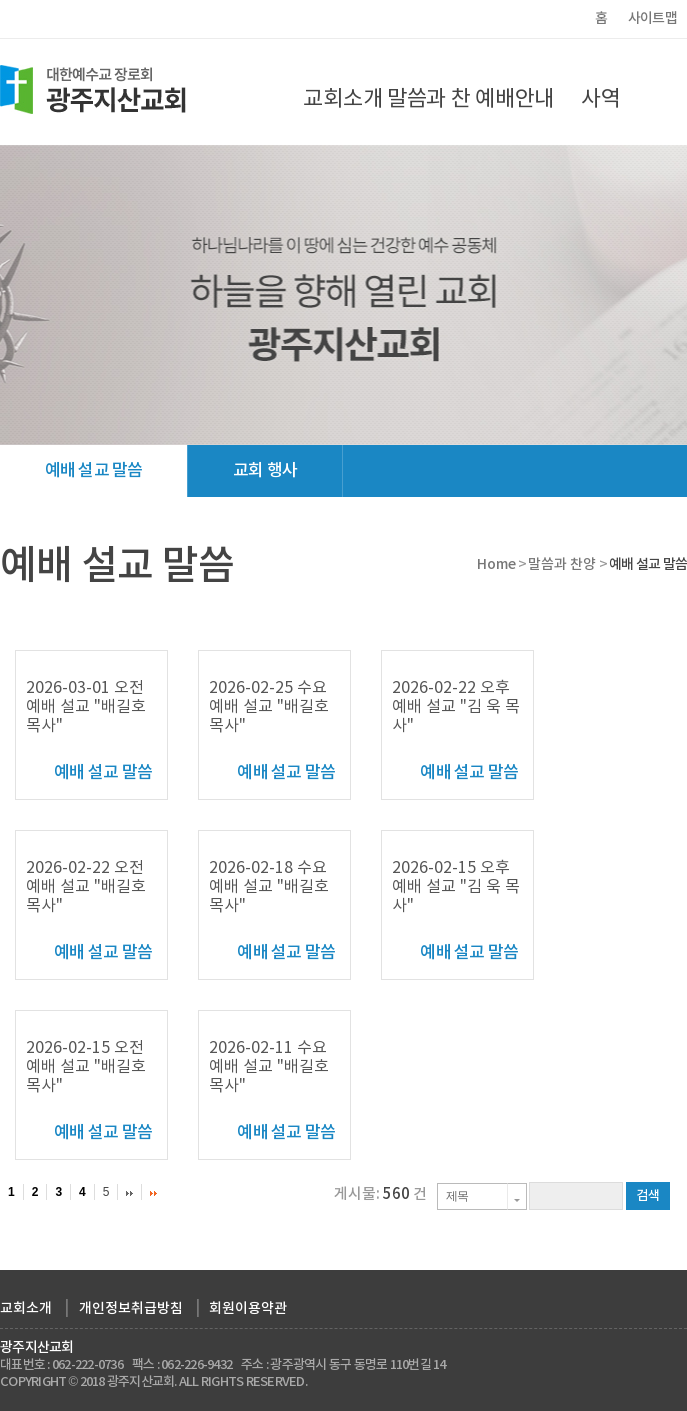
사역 (601, 99)
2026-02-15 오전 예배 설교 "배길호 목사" (86, 1067)
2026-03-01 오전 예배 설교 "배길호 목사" (86, 707)
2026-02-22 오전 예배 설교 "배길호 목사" (86, 887)
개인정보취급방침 (131, 1308)
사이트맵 (652, 18)
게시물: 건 (380, 1194)
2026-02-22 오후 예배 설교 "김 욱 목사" (456, 707)
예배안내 (514, 99)
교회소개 (342, 99)
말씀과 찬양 (429, 115)
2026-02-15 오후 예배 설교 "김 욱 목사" (456, 887)
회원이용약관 (248, 1308)
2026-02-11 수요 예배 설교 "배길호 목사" (269, 1067)
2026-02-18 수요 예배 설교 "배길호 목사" (269, 887)
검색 (648, 1196)
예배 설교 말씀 (93, 471)
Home (496, 564)
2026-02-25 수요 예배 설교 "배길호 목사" (269, 707)
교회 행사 (265, 471)
